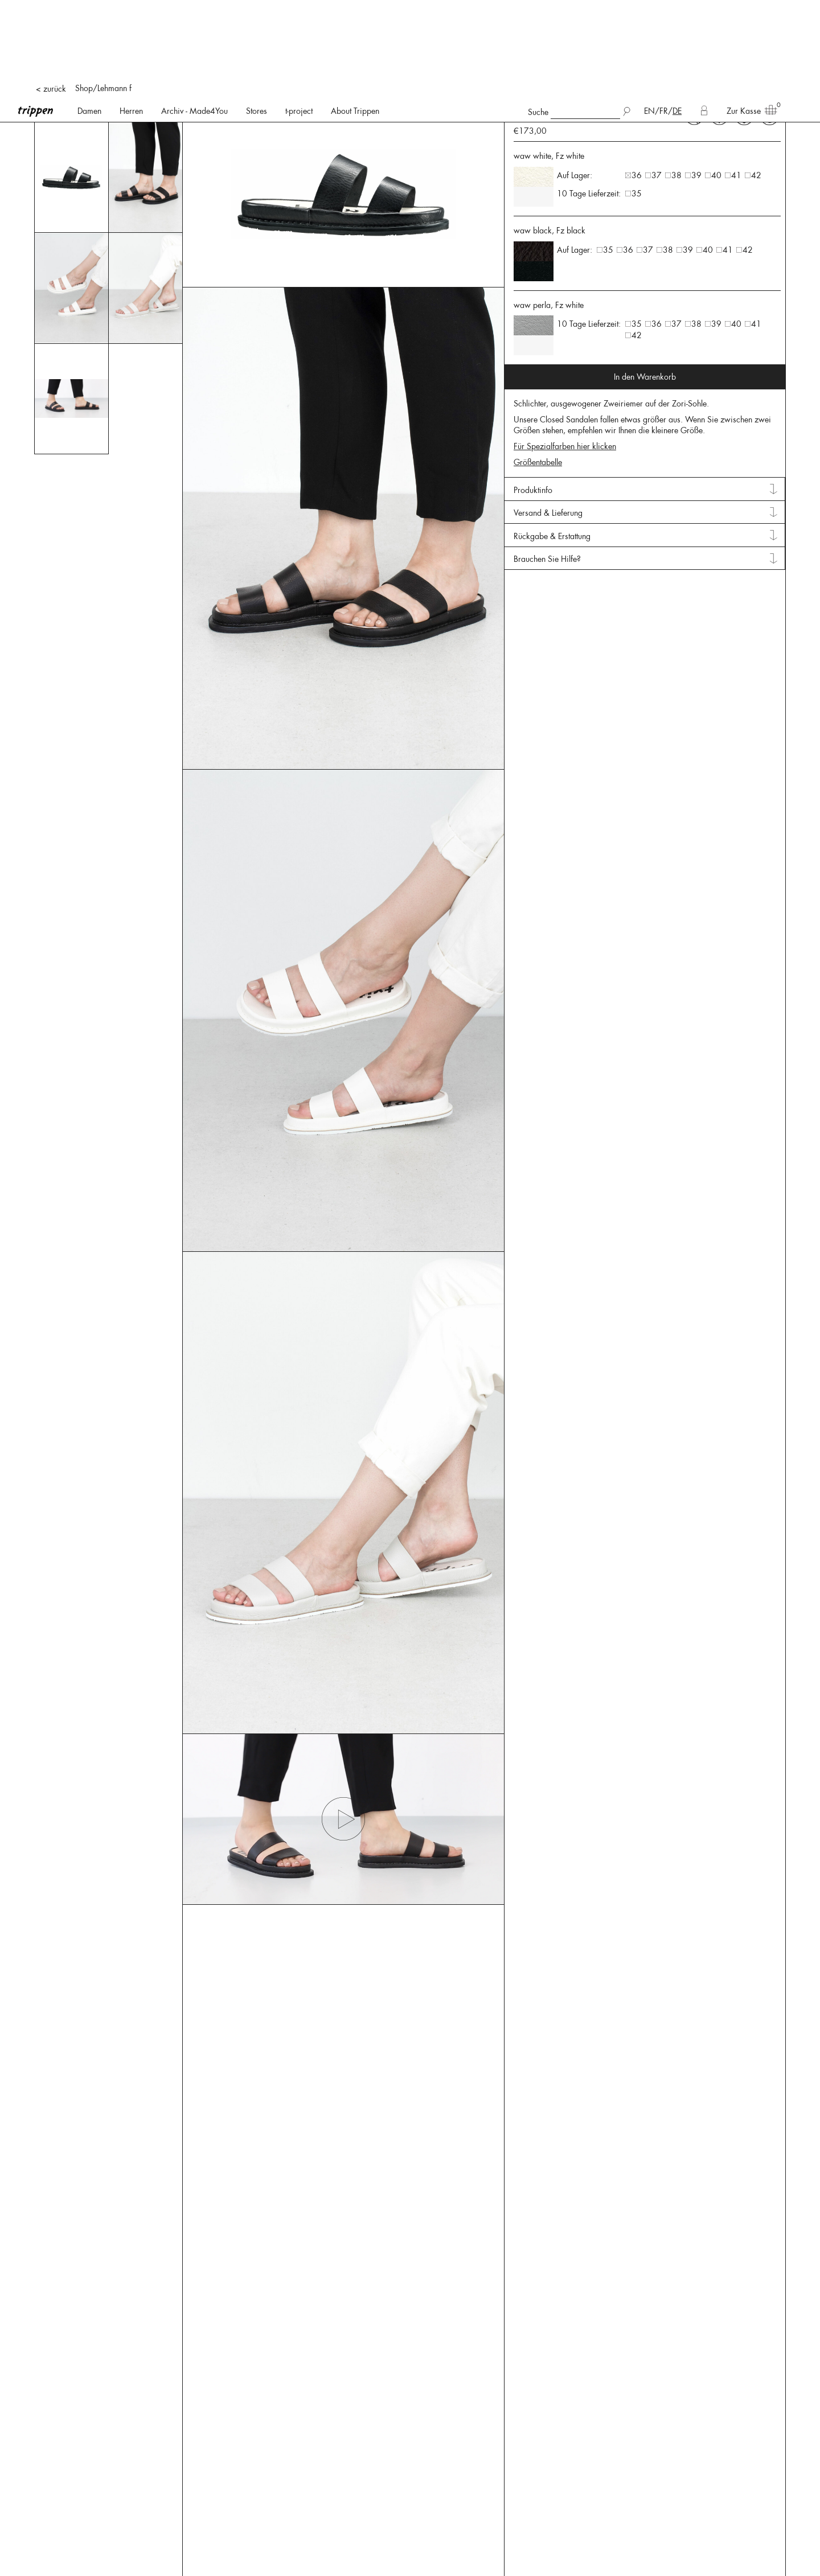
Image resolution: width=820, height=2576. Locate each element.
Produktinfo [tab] (533, 53)
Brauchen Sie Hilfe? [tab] (547, 122)
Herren (131, 11)
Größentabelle (538, 25)
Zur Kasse (748, 10)
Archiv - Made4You (194, 11)
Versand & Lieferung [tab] (548, 76)
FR (663, 11)
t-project (299, 11)
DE (677, 11)
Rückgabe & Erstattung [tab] (552, 100)
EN (649, 11)
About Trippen (355, 11)
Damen (89, 11)
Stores (256, 11)
